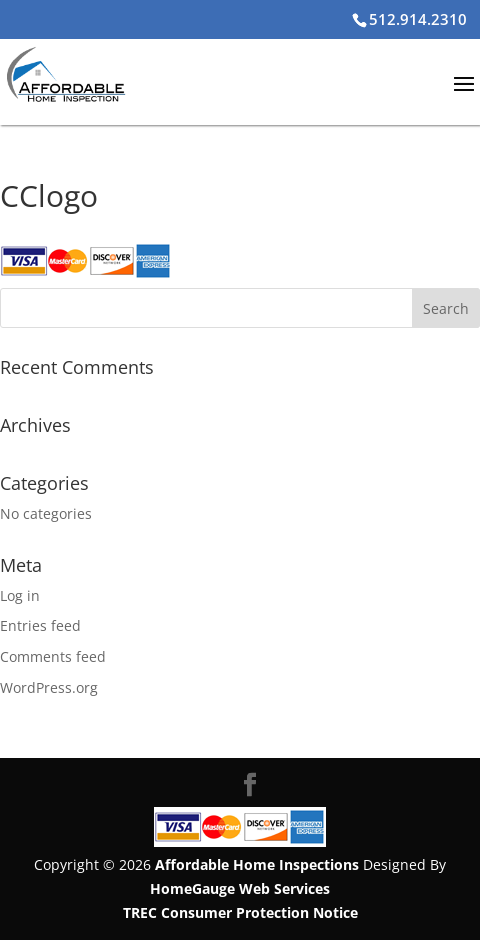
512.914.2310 (418, 19)
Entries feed (40, 625)
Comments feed (53, 656)
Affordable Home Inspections (257, 864)
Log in (20, 595)
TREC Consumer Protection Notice (240, 912)
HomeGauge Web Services (240, 888)
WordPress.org (49, 687)
